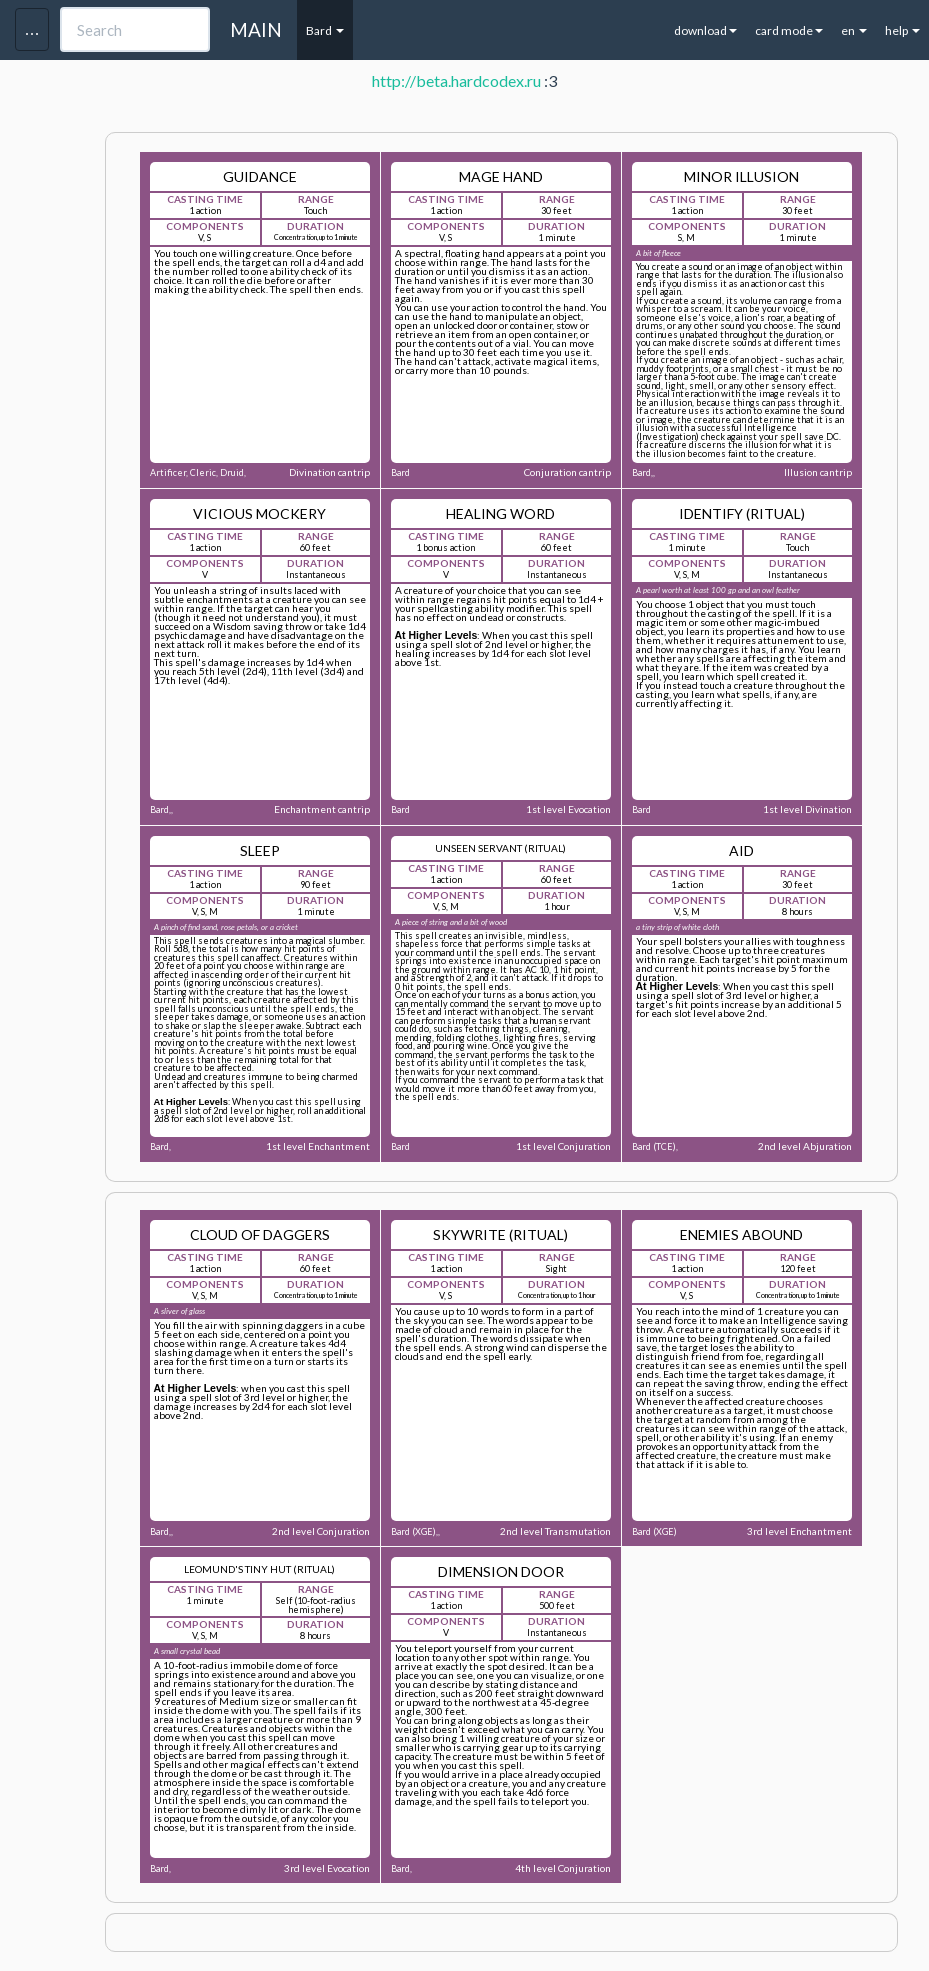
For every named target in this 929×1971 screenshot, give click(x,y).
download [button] (705, 30)
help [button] (902, 30)
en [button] (854, 30)
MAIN (256, 29)
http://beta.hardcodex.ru (456, 80)
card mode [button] (789, 30)
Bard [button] (325, 30)
